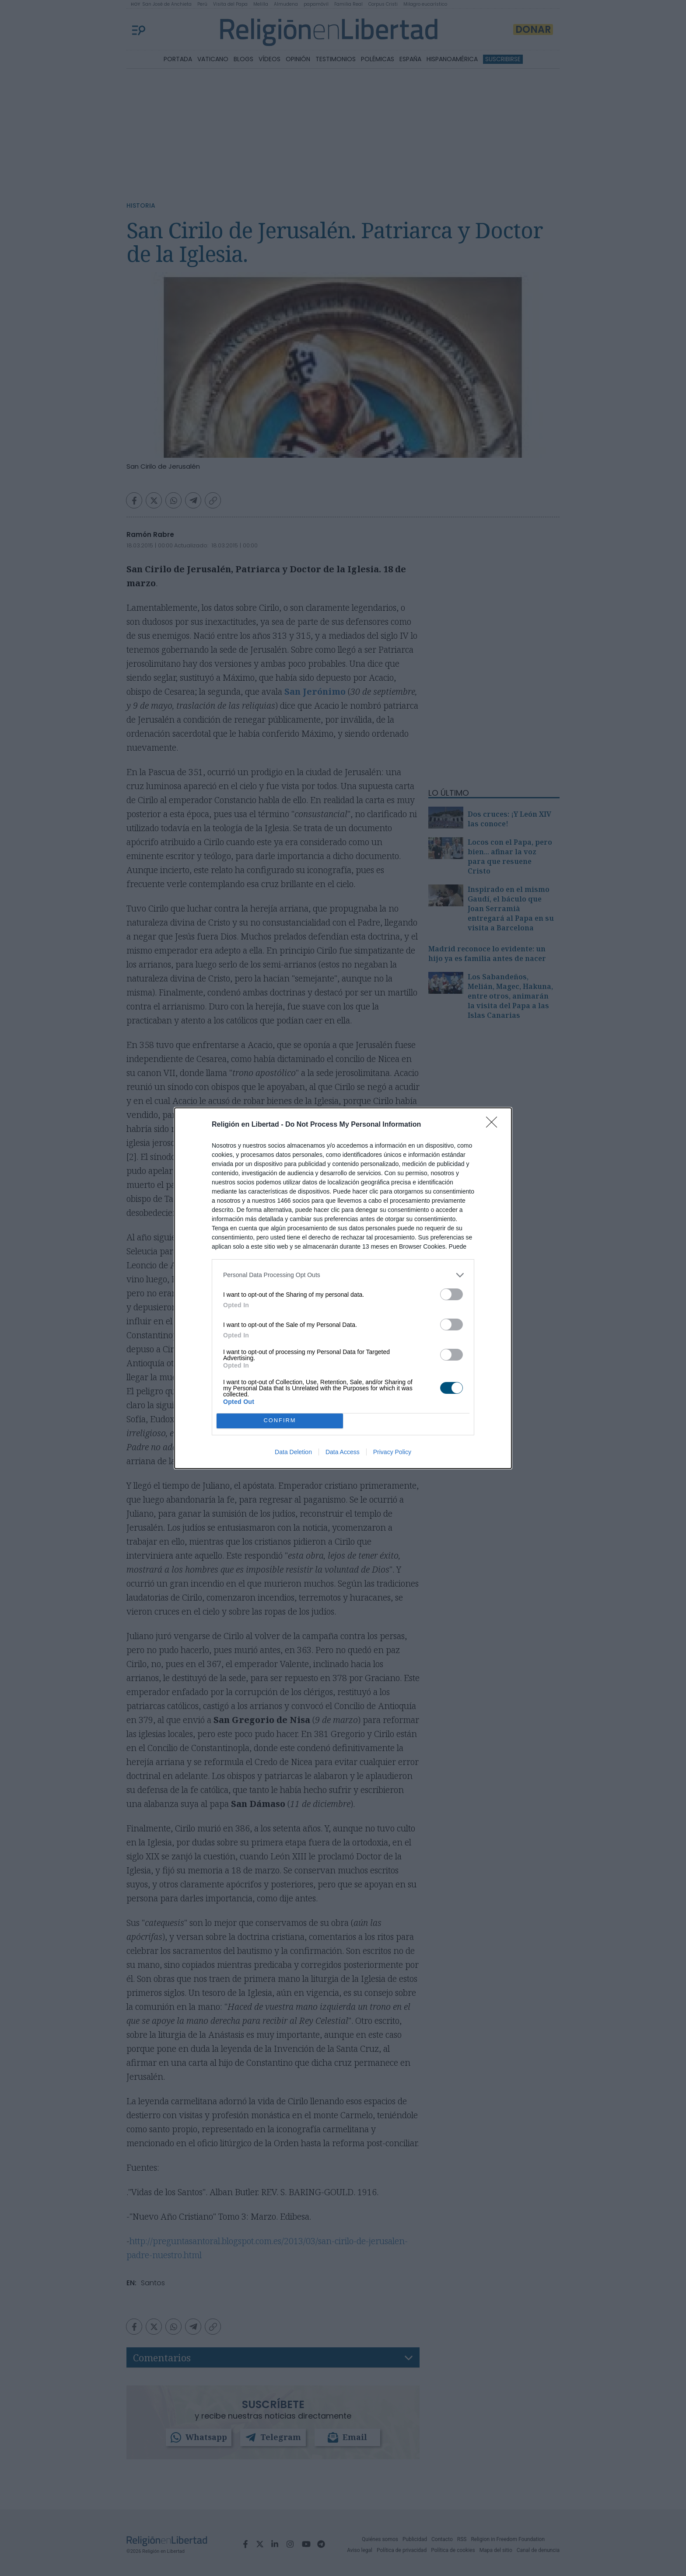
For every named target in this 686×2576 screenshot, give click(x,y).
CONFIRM (279, 1420)
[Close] (494, 1125)
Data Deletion (293, 1451)
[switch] (451, 1294)
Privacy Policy (392, 1451)
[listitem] (343, 1275)
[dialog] (343, 1288)
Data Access (343, 1451)
